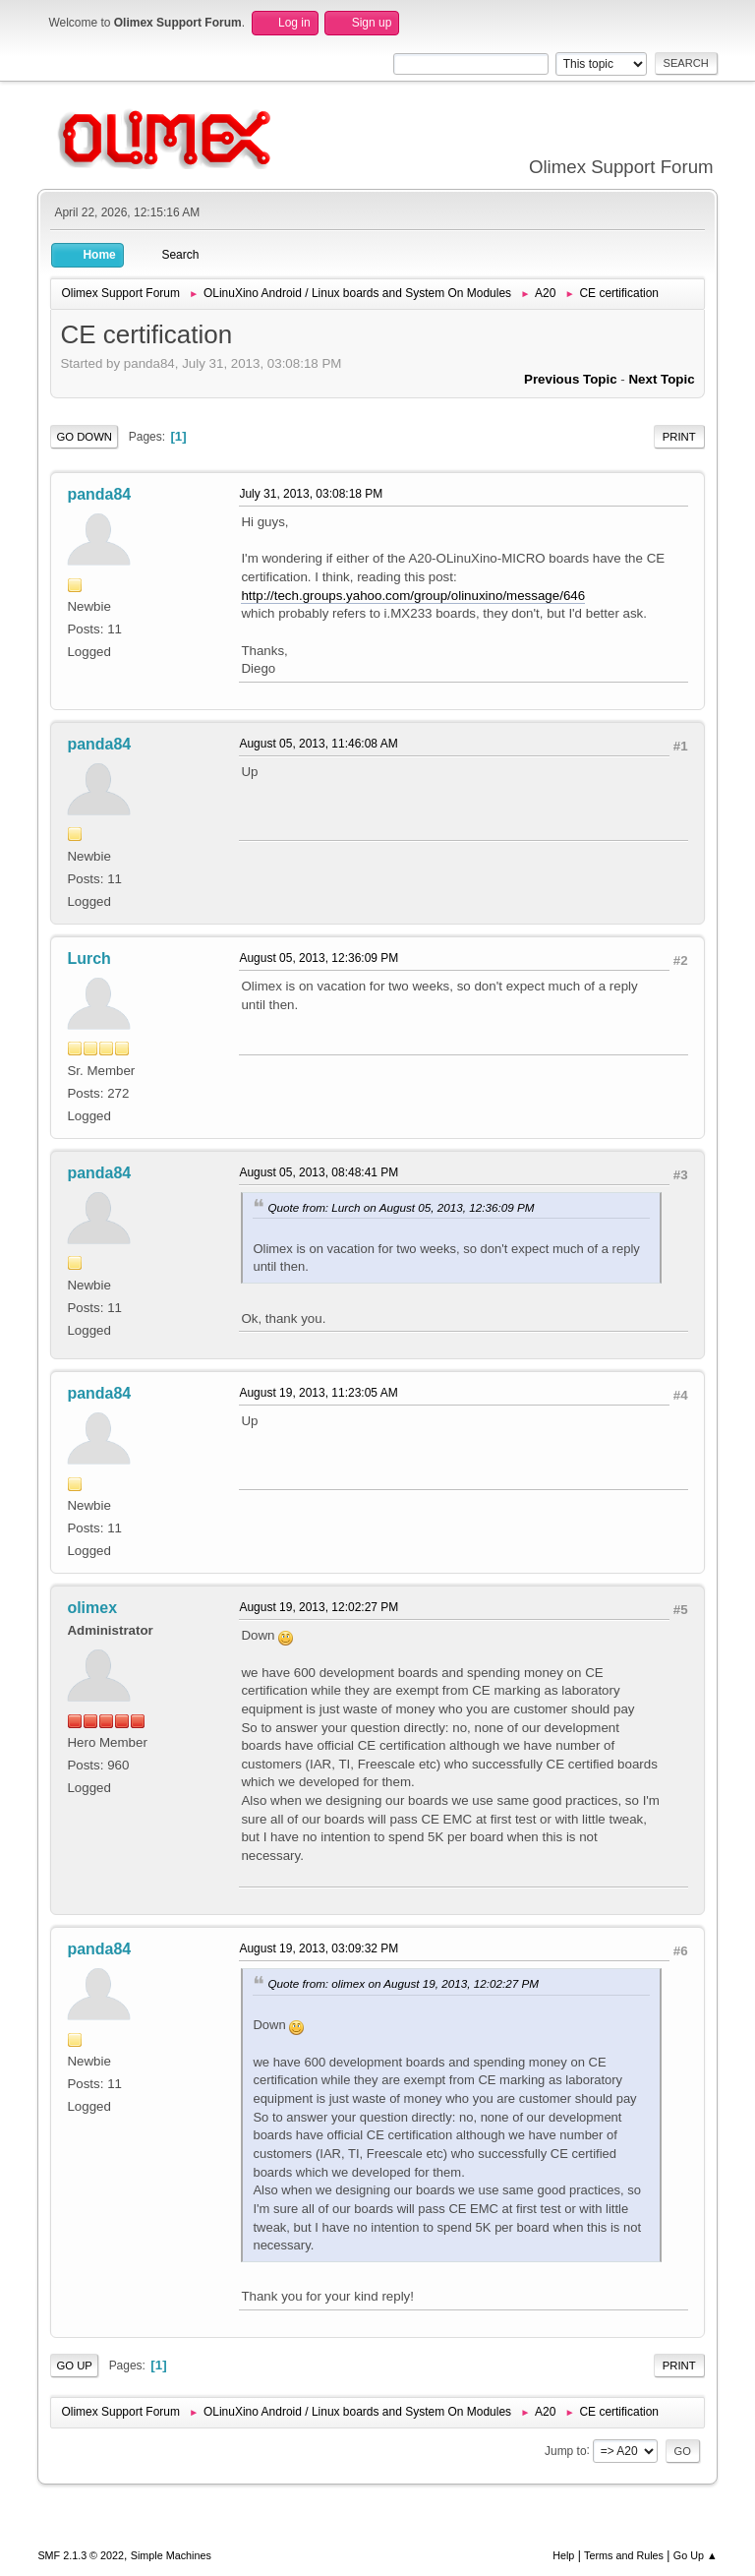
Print (679, 437)
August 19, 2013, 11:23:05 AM (318, 1393)
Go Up (74, 2365)
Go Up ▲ (695, 2555)
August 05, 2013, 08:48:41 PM (318, 1172)
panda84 (99, 494)
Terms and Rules (624, 2555)
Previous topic (570, 379)
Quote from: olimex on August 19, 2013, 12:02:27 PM (403, 1983)
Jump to (566, 2450)
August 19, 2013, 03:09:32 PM (318, 1948)
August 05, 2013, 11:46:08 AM (318, 743)
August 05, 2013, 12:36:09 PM (318, 958)
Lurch (88, 958)
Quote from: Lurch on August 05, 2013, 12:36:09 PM (400, 1207)
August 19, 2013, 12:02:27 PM (318, 1607)
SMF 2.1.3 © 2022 (80, 2555)
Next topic (661, 379)
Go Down (84, 437)
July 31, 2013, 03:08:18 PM (310, 494)
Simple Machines (171, 2555)
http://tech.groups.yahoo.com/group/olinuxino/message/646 (413, 595)
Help (563, 2555)
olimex (92, 1607)
